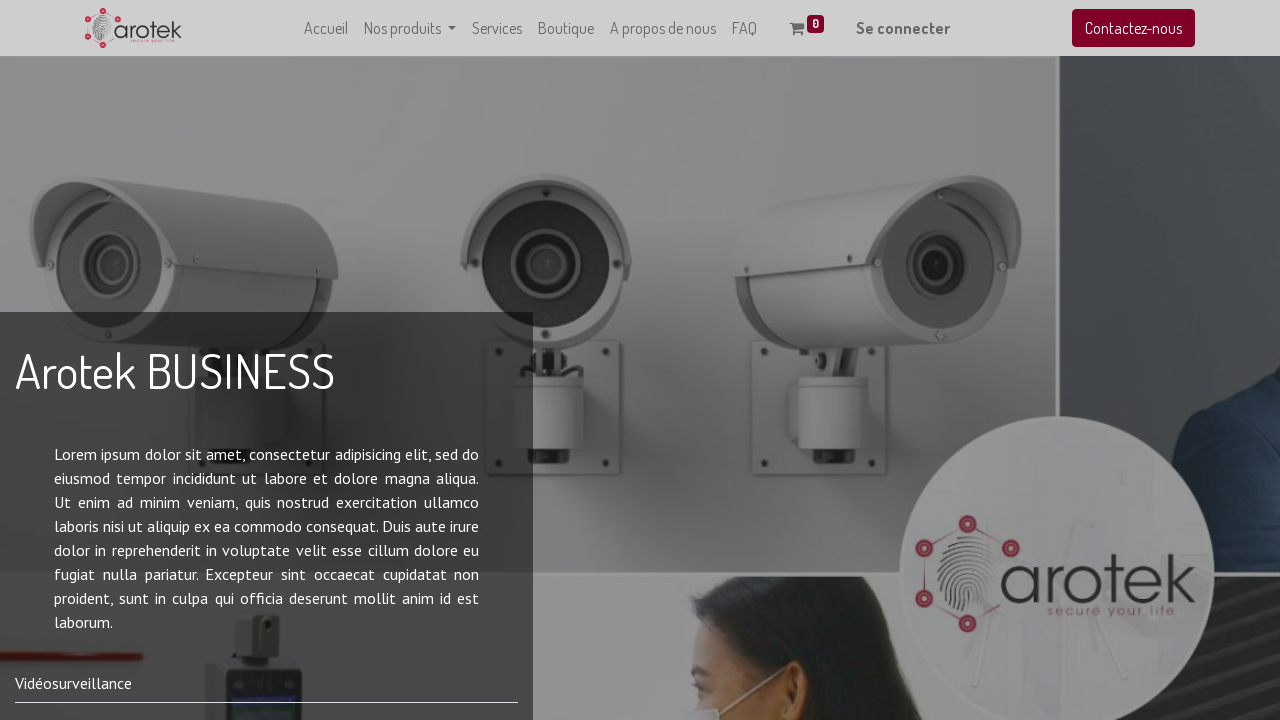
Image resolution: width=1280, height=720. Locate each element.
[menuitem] (326, 28)
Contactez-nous (1133, 28)
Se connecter (903, 28)
